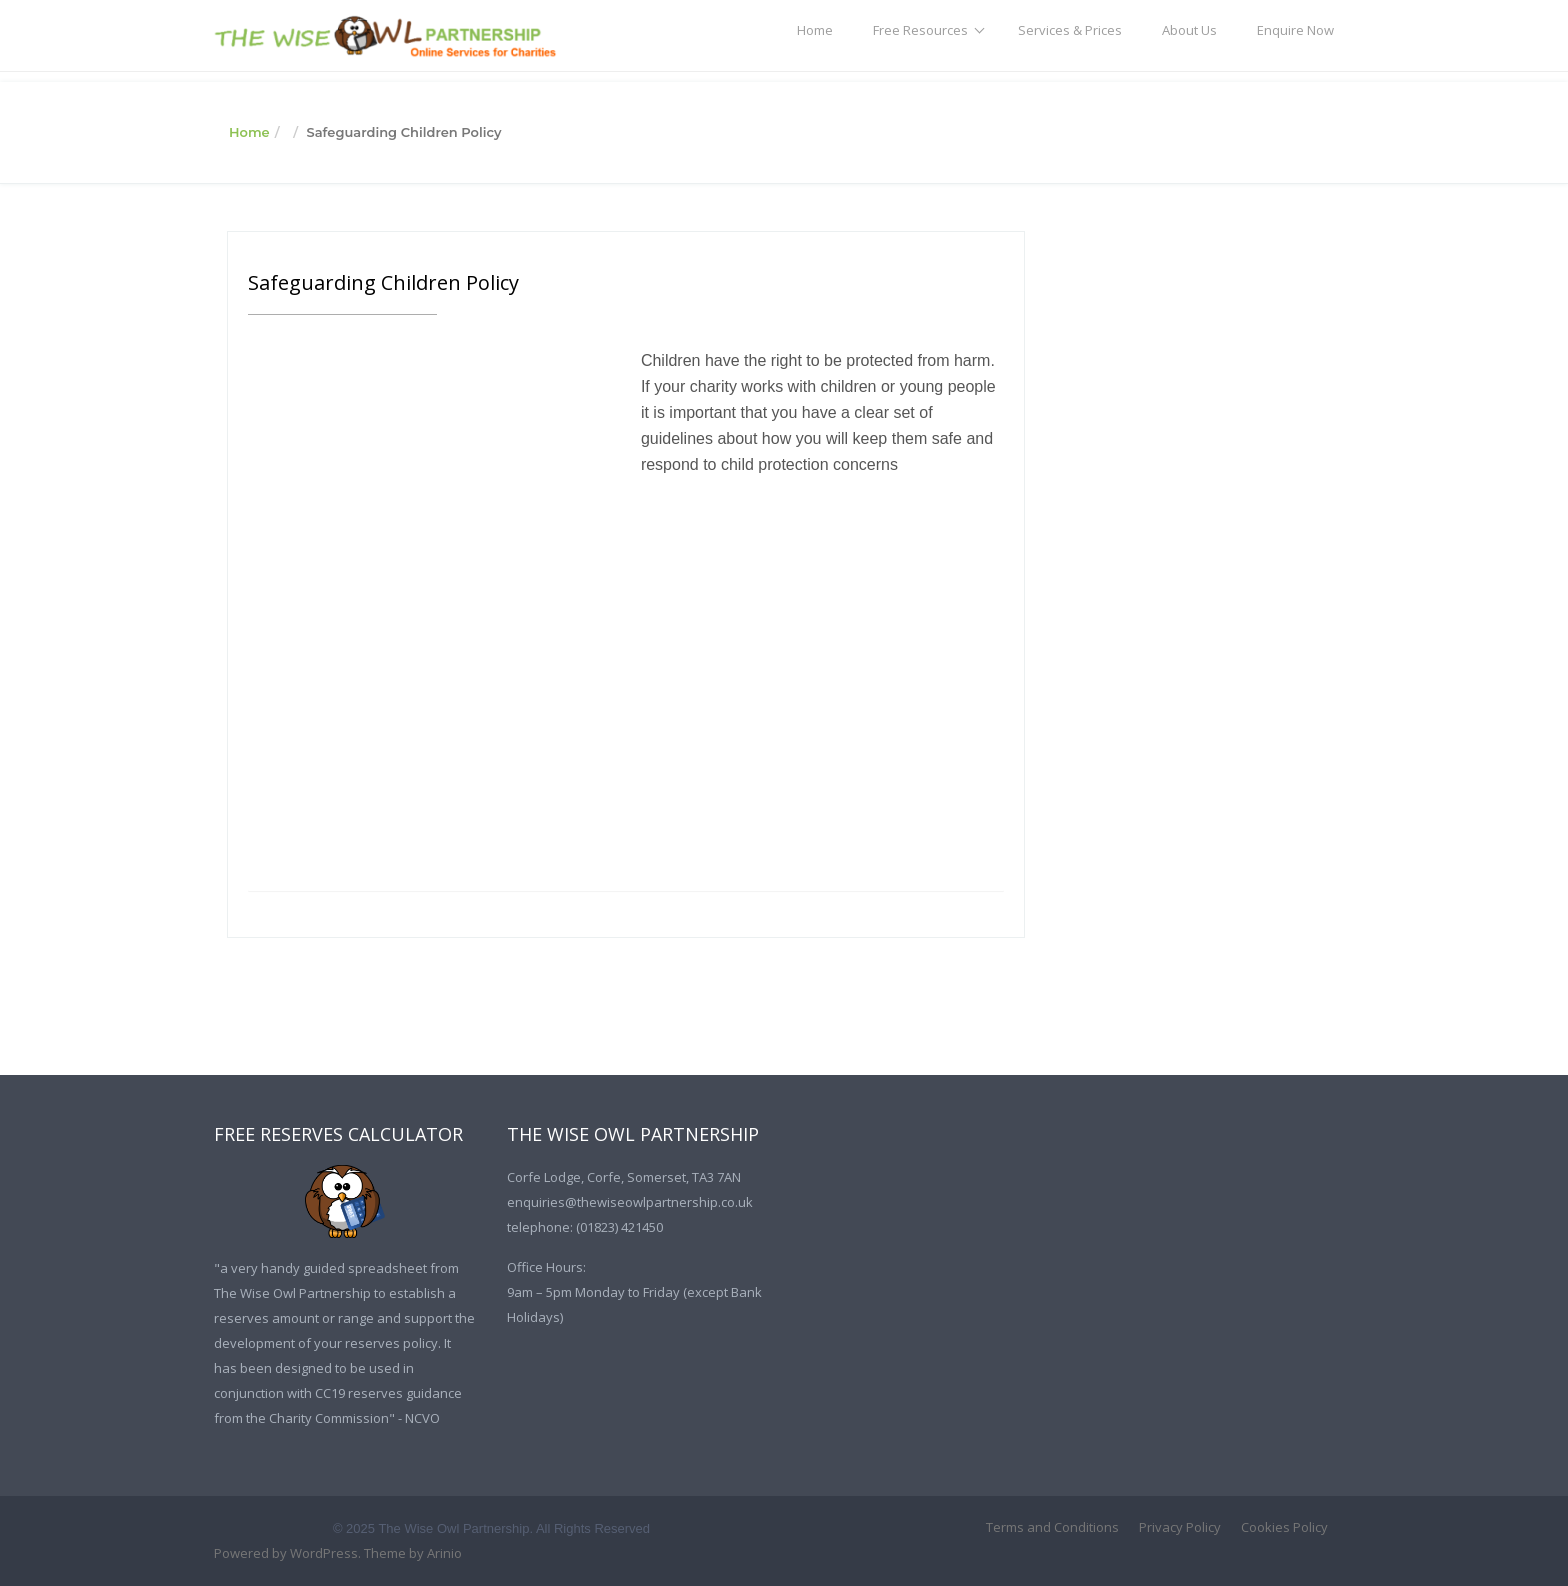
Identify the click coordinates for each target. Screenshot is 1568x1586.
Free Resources (920, 30)
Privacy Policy (1180, 1527)
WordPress (324, 1553)
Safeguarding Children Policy (383, 282)
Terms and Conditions (1052, 1527)
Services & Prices (1070, 30)
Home (815, 30)
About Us (1189, 30)
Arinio (444, 1553)
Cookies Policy (1284, 1527)
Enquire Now (1295, 30)
